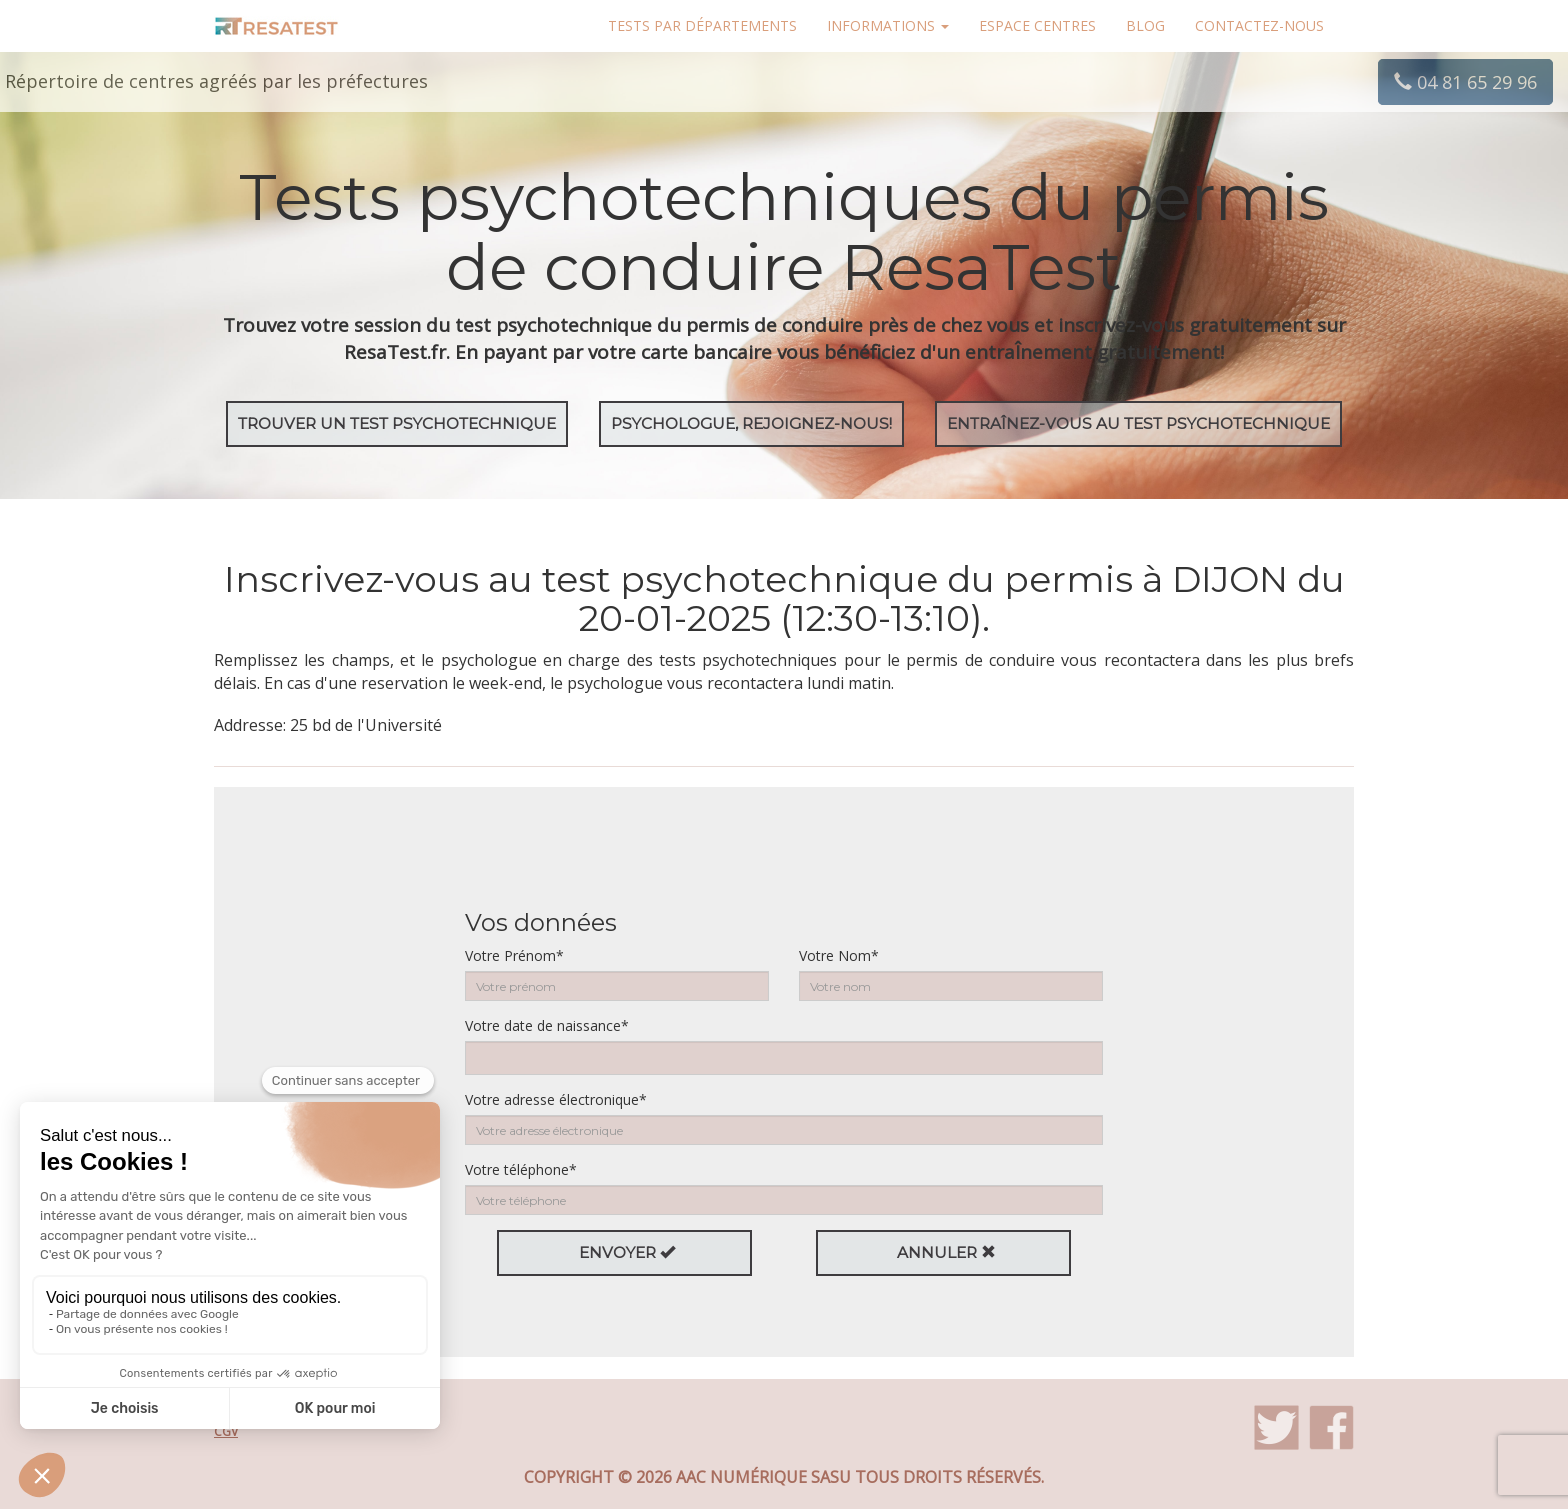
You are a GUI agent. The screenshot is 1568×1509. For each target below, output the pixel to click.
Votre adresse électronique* (556, 1099)
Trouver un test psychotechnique (397, 423)
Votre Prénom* (514, 955)
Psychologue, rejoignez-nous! (751, 423)
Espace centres (1037, 25)
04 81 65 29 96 (1465, 82)
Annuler (946, 1252)
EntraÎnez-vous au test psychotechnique (1138, 423)
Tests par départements (702, 25)
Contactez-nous (1259, 25)
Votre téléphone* (521, 1169)
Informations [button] (888, 25)
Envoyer (627, 1252)
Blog (1145, 25)
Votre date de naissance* (547, 1025)
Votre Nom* (839, 955)
